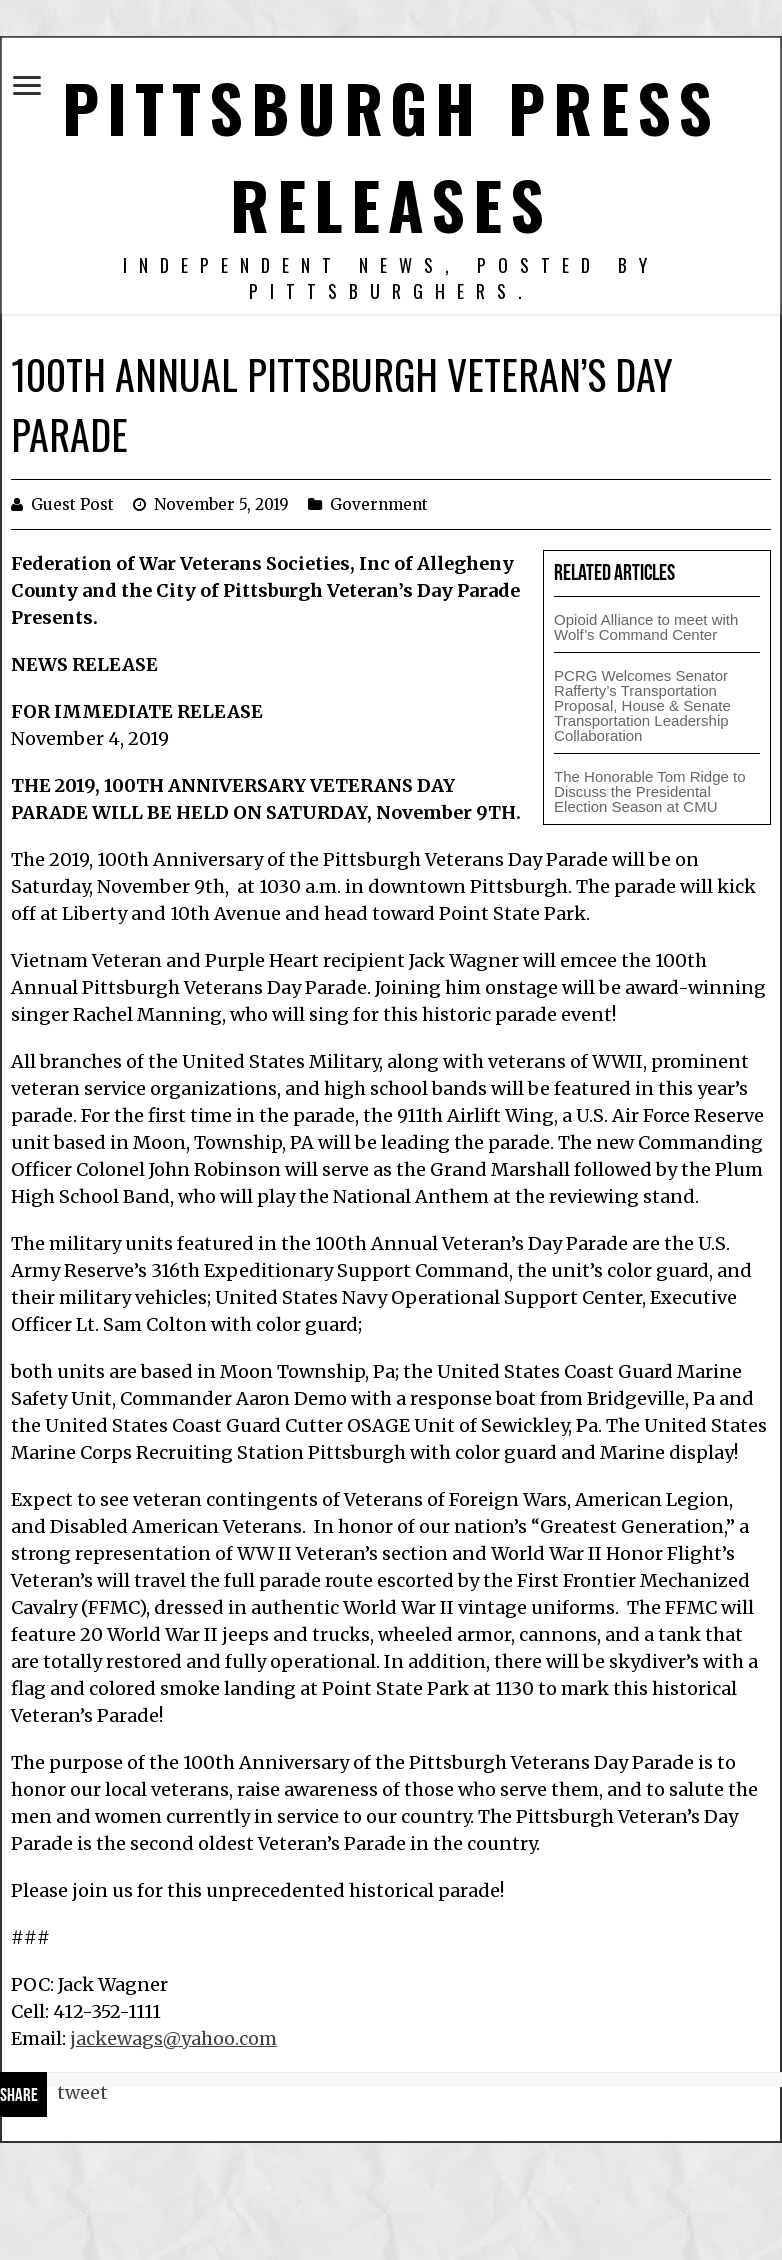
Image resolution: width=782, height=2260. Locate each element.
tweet (82, 2092)
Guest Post (72, 504)
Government (379, 504)
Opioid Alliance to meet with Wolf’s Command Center (646, 627)
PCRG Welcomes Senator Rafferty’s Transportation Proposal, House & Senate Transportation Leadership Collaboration (642, 705)
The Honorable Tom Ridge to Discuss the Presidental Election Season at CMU (650, 791)
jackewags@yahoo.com (173, 2038)
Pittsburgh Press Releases (391, 155)
